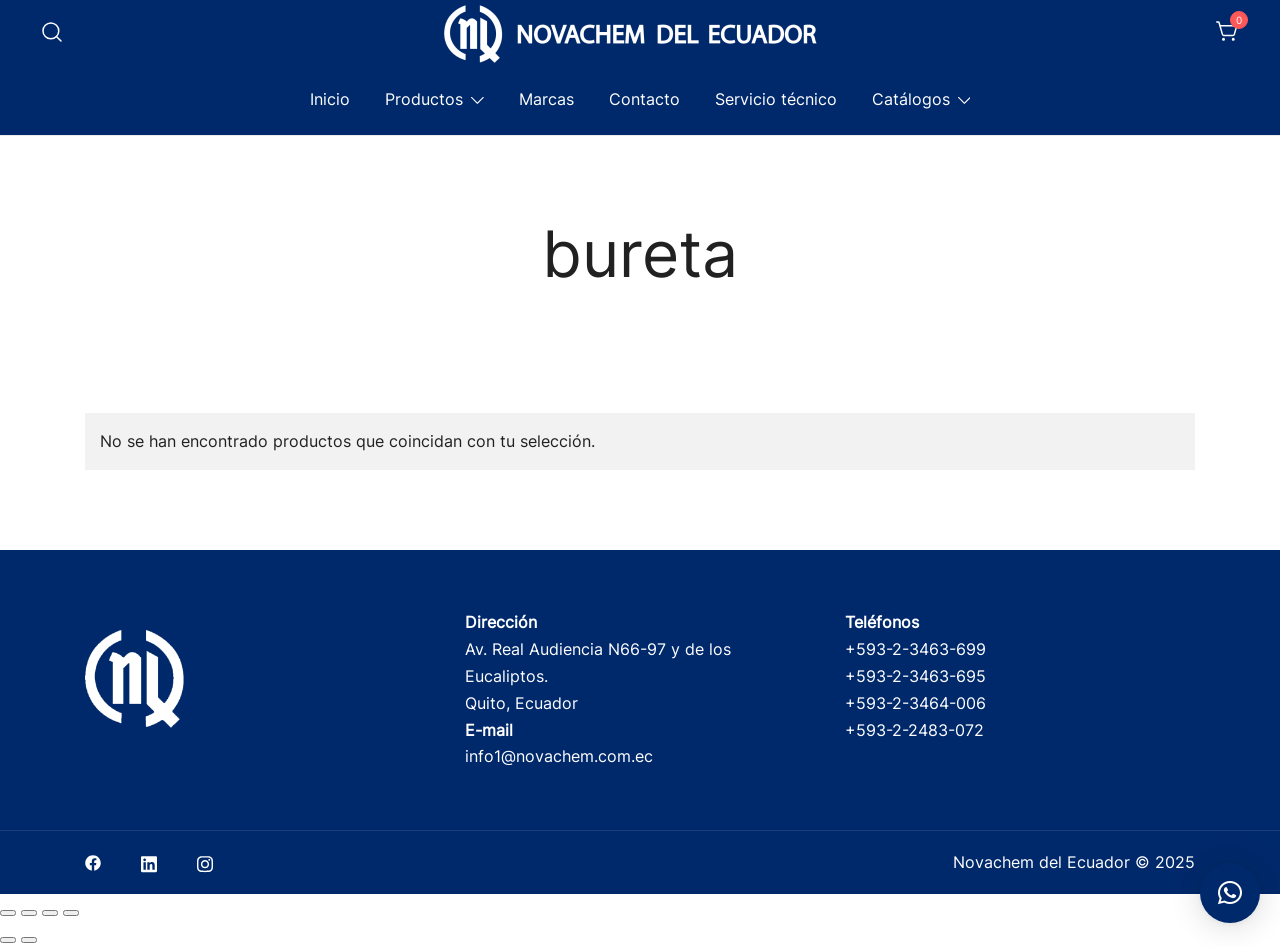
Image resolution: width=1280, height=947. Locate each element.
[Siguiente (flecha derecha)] (29, 940)
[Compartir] (50, 913)
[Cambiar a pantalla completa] (29, 913)
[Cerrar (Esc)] (71, 913)
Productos (424, 99)
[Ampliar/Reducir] (8, 913)
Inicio (330, 99)
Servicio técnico (776, 99)
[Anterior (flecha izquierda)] (8, 940)
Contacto (644, 99)
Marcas (546, 99)
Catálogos (911, 99)
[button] (1230, 893)
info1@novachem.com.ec (559, 756)
